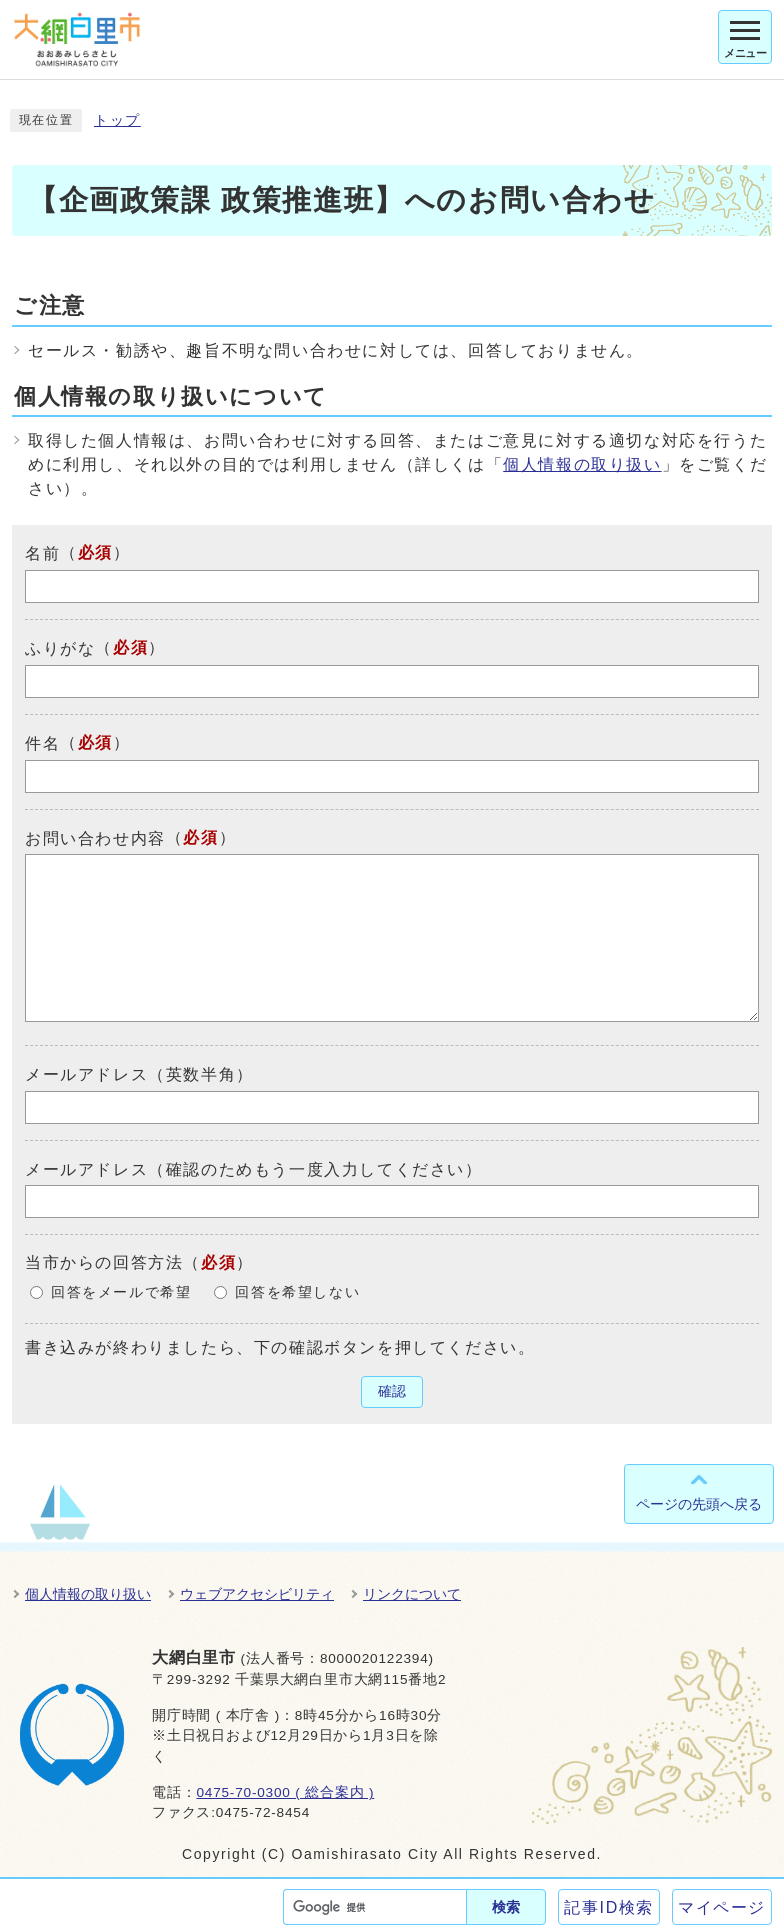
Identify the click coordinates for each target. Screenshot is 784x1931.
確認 (392, 1391)
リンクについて (412, 1594)
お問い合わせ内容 (95, 837)
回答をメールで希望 (121, 1292)
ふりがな (60, 648)
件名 (42, 743)
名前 (42, 553)
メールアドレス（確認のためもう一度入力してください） (254, 1168)
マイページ (722, 1907)
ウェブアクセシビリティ (257, 1594)
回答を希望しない (297, 1292)
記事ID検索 (609, 1907)
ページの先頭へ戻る (699, 1504)
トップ (117, 120)
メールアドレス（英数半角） (139, 1074)
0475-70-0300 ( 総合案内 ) (285, 1792)
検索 (506, 1907)
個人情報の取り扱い (582, 464)
